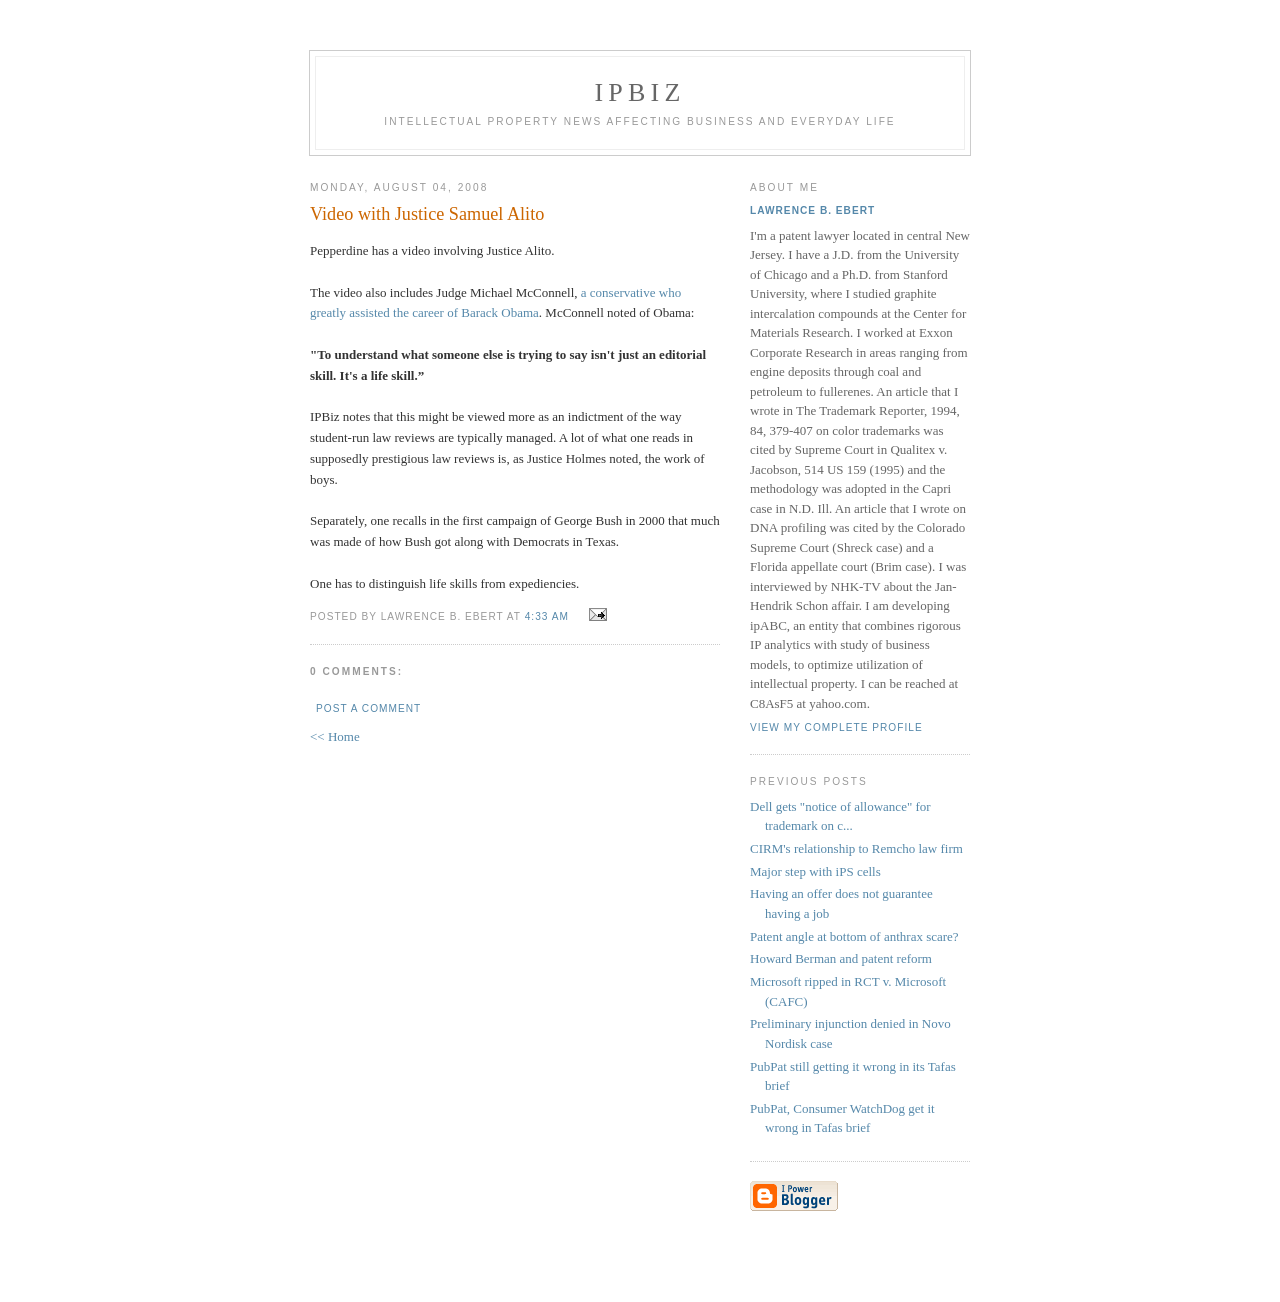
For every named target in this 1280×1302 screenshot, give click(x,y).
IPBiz (640, 92)
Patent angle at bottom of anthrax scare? (854, 936)
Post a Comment (368, 708)
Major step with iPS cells (815, 871)
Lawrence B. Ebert (812, 210)
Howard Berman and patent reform (841, 958)
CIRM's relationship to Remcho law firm (856, 848)
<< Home (335, 736)
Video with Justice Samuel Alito (427, 214)
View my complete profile (836, 727)
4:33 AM (547, 616)
